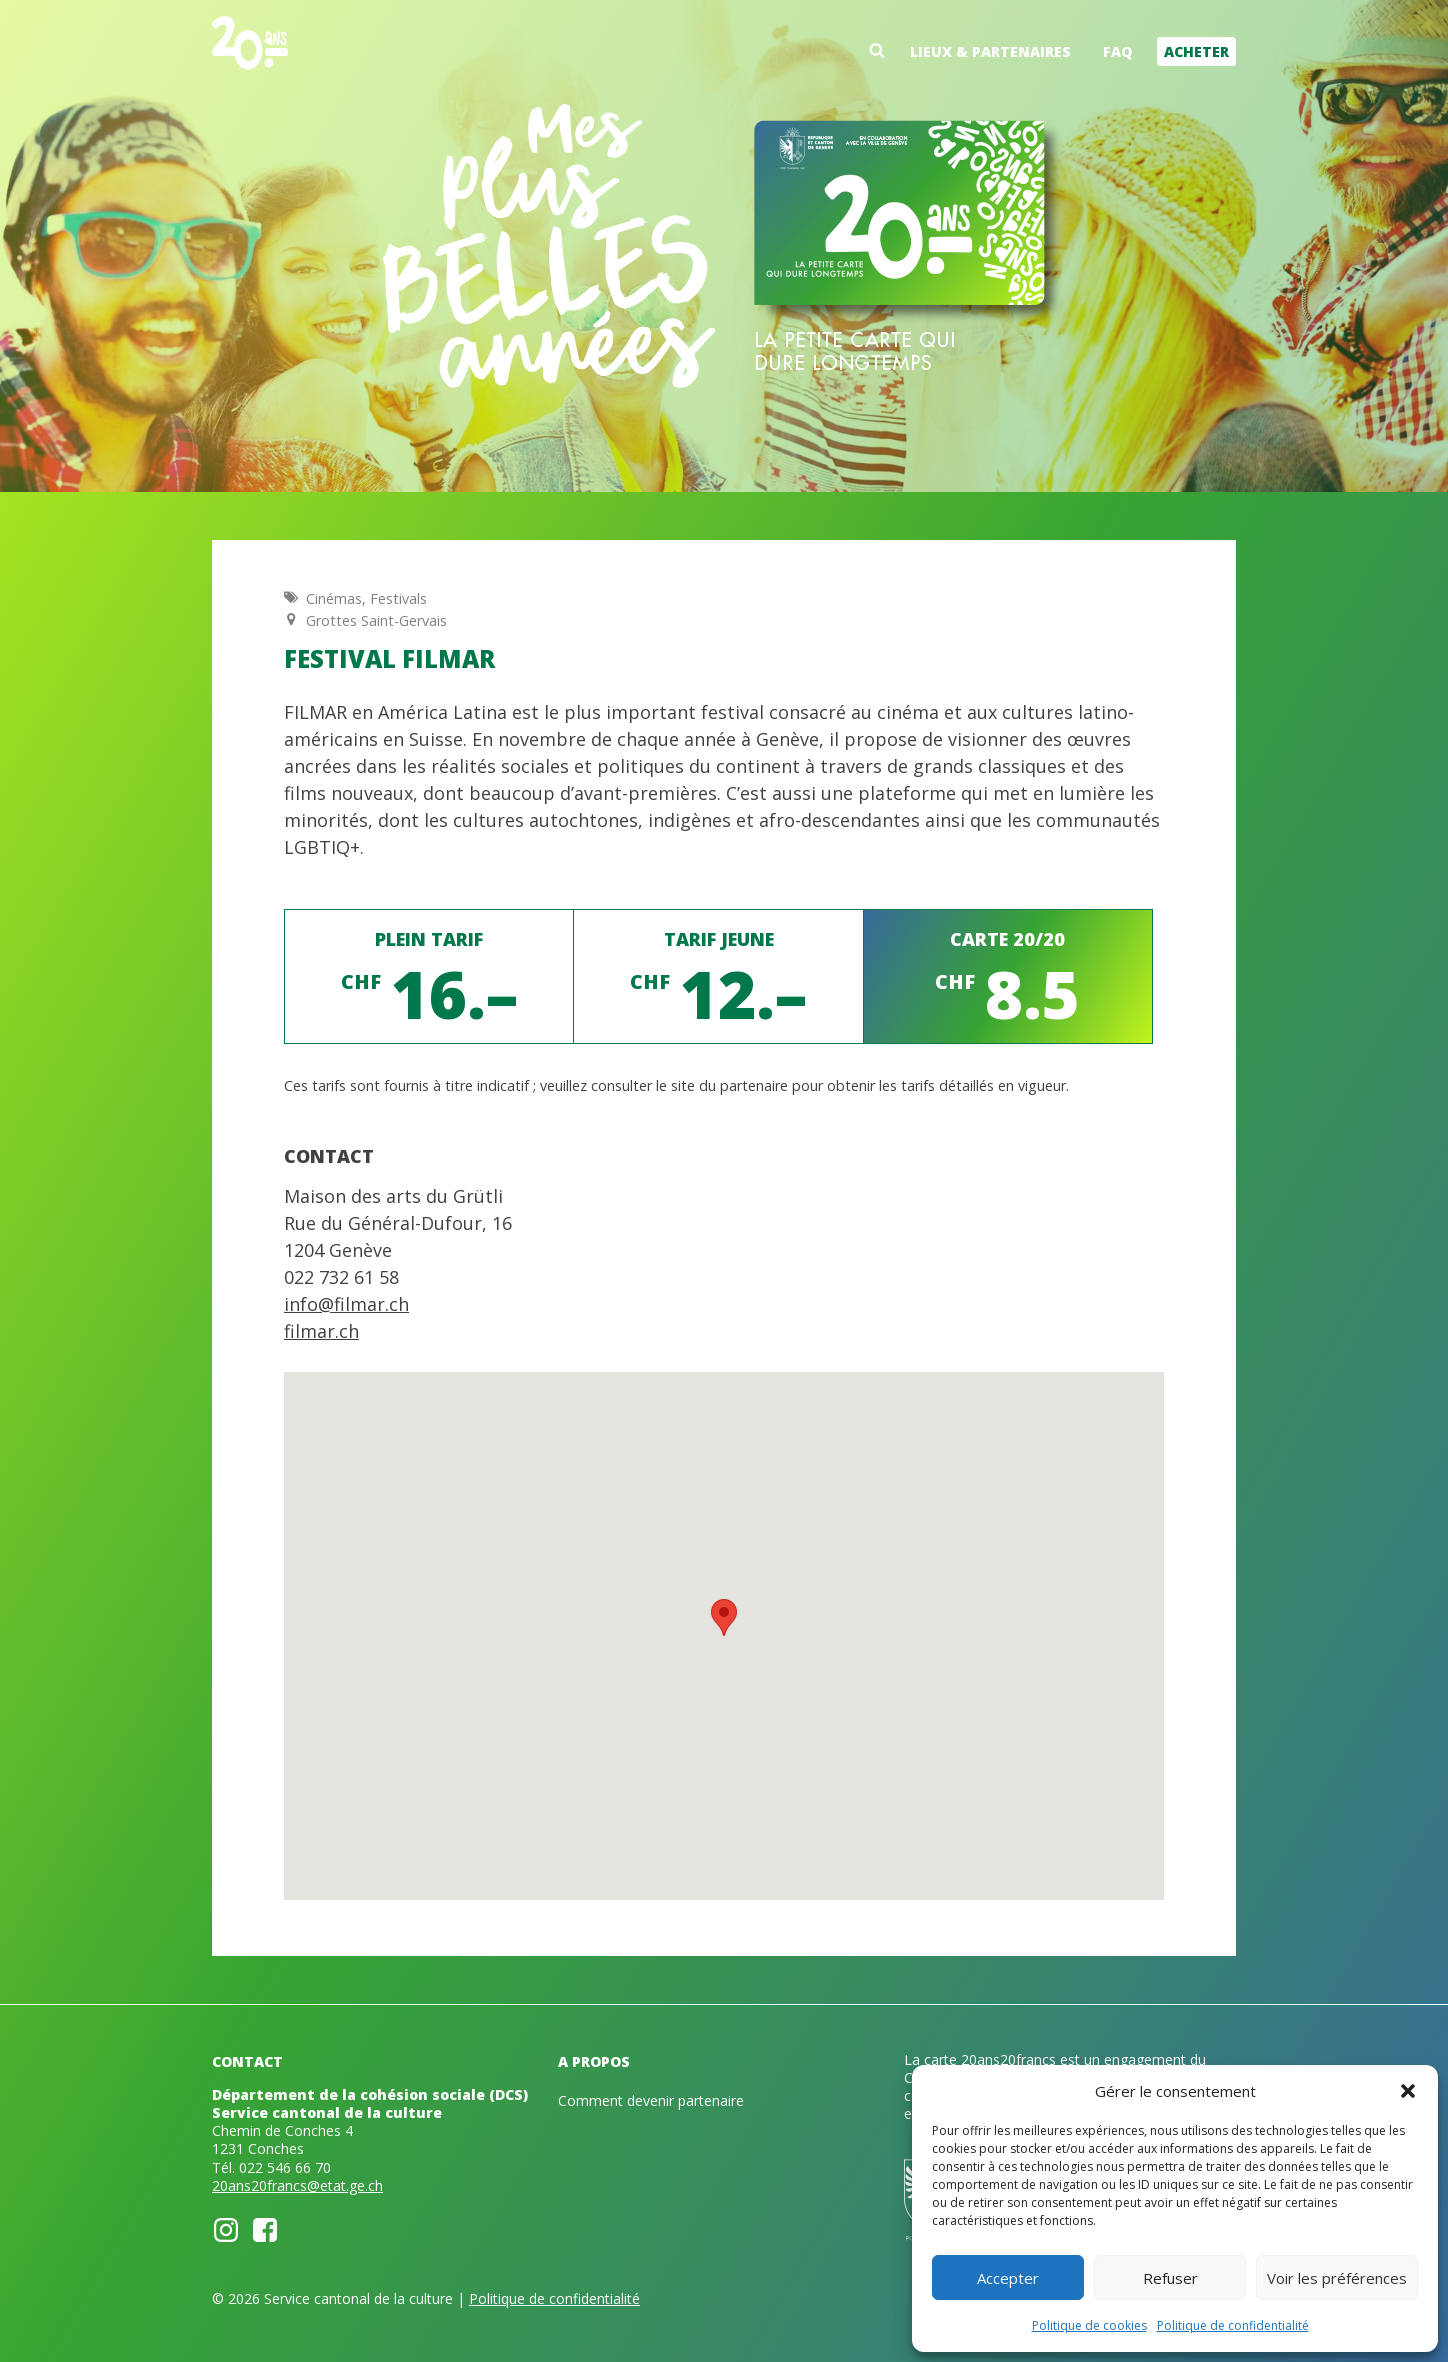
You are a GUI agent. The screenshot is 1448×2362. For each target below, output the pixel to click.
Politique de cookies (1089, 2325)
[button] (1408, 2091)
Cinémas (334, 598)
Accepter (1008, 2278)
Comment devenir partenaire (651, 2100)
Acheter (1196, 51)
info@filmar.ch (346, 1304)
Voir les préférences (1337, 2278)
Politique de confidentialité (1233, 2325)
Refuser (1170, 2278)
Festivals (398, 598)
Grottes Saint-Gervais (376, 620)
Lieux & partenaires (990, 51)
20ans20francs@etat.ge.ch (297, 2185)
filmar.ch (321, 1331)
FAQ (1117, 51)
